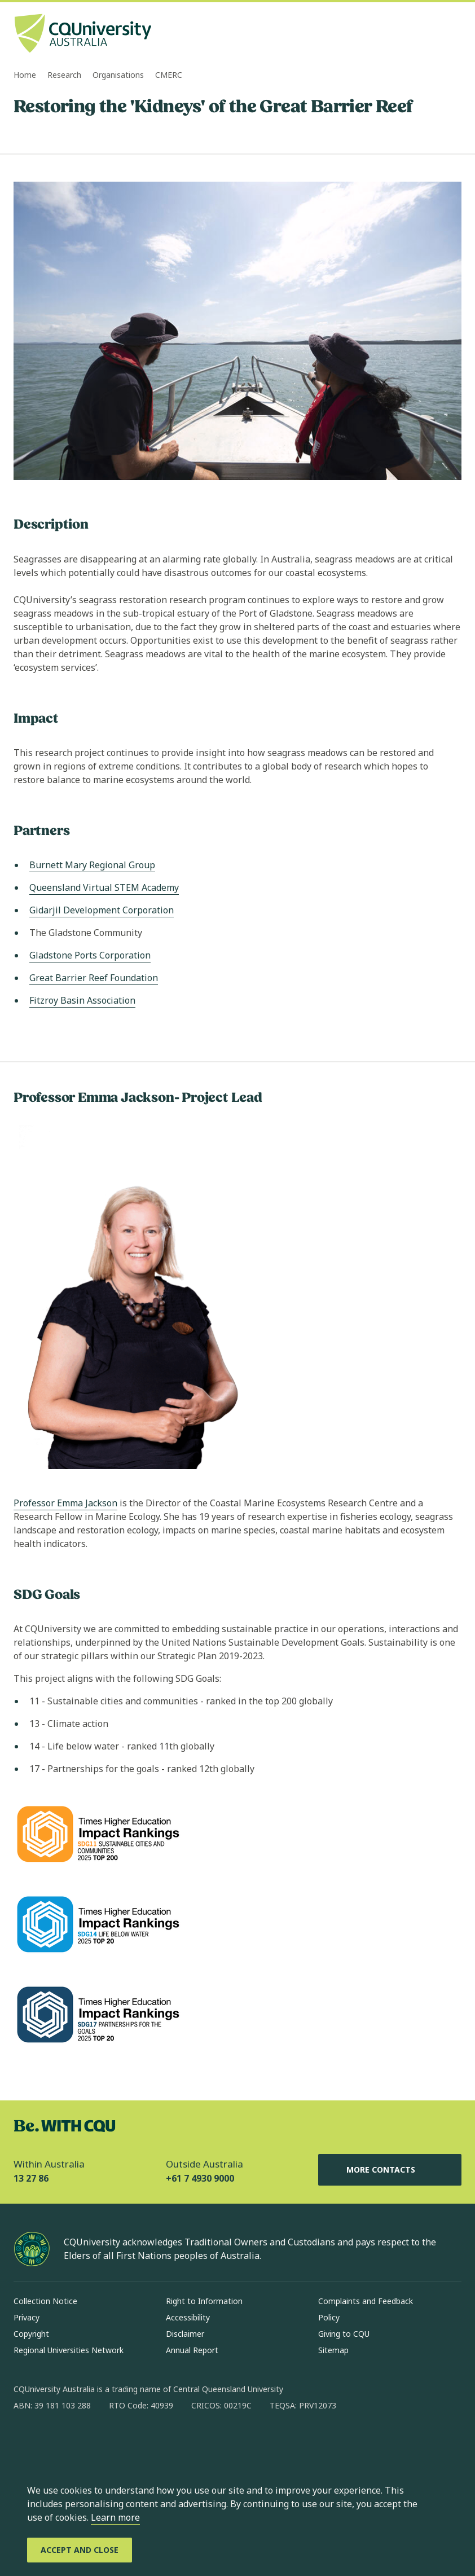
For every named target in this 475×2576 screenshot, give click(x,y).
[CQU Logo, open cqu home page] (83, 34)
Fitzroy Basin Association (82, 1000)
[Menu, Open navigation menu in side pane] (451, 34)
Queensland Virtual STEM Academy (104, 887)
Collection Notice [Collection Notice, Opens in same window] (45, 2301)
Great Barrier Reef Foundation (93, 978)
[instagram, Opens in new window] (55, 2441)
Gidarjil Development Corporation (101, 910)
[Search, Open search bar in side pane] (431, 34)
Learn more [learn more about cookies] (115, 2517)
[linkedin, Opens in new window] (84, 2441)
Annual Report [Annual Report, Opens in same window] (192, 2350)
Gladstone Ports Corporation (90, 955)
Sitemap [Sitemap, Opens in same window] (333, 2350)
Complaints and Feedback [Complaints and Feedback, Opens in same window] (365, 2301)
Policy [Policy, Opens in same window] (329, 2317)
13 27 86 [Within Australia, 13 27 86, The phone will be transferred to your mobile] (31, 2178)
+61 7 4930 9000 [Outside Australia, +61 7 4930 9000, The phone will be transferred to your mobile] (200, 2178)
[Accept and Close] (79, 2550)
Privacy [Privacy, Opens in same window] (26, 2317)
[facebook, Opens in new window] (26, 2441)
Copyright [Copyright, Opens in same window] (31, 2333)
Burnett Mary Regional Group (92, 865)
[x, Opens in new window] (114, 2441)
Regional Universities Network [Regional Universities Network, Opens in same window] (69, 2350)
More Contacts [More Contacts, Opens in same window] (389, 2170)
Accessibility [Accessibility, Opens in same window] (188, 2317)
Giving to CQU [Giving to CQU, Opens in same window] (344, 2333)
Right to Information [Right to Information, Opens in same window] (204, 2301)
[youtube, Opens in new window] (143, 2441)
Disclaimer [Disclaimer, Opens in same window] (185, 2333)
